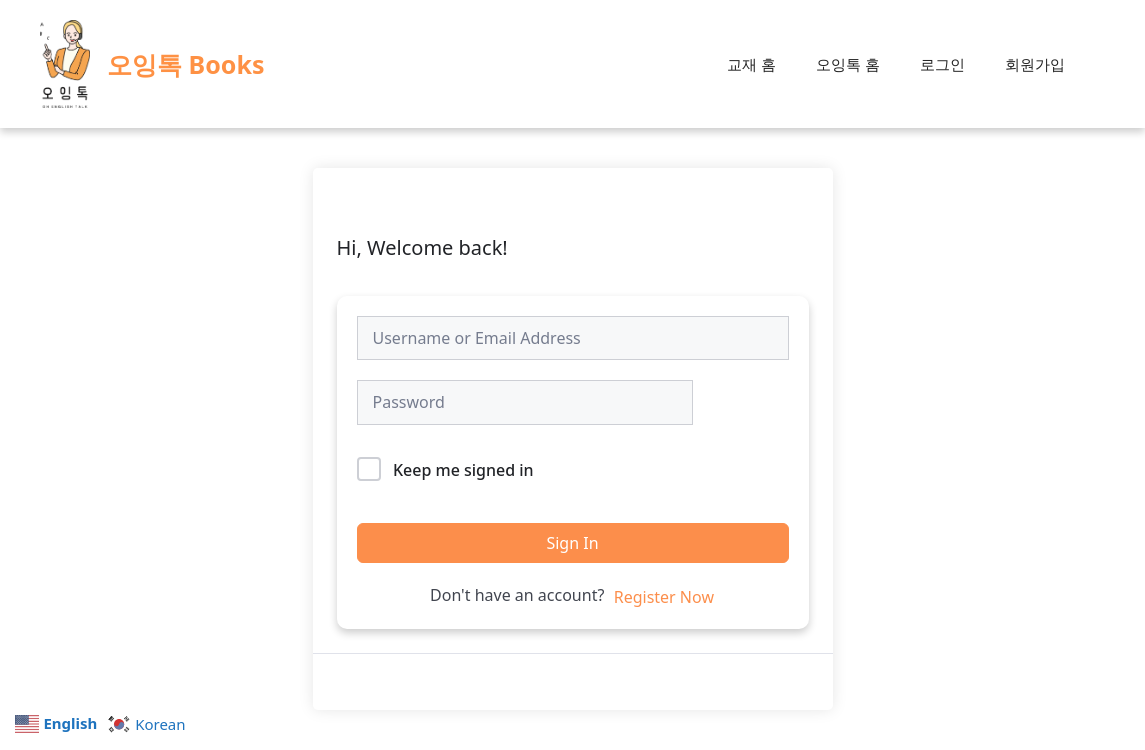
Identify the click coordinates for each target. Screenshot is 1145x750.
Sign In (572, 543)
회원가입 (1035, 64)
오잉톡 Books (185, 64)
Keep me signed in (463, 470)
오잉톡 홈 (848, 64)
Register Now (664, 597)
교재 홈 (751, 64)
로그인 (942, 64)
